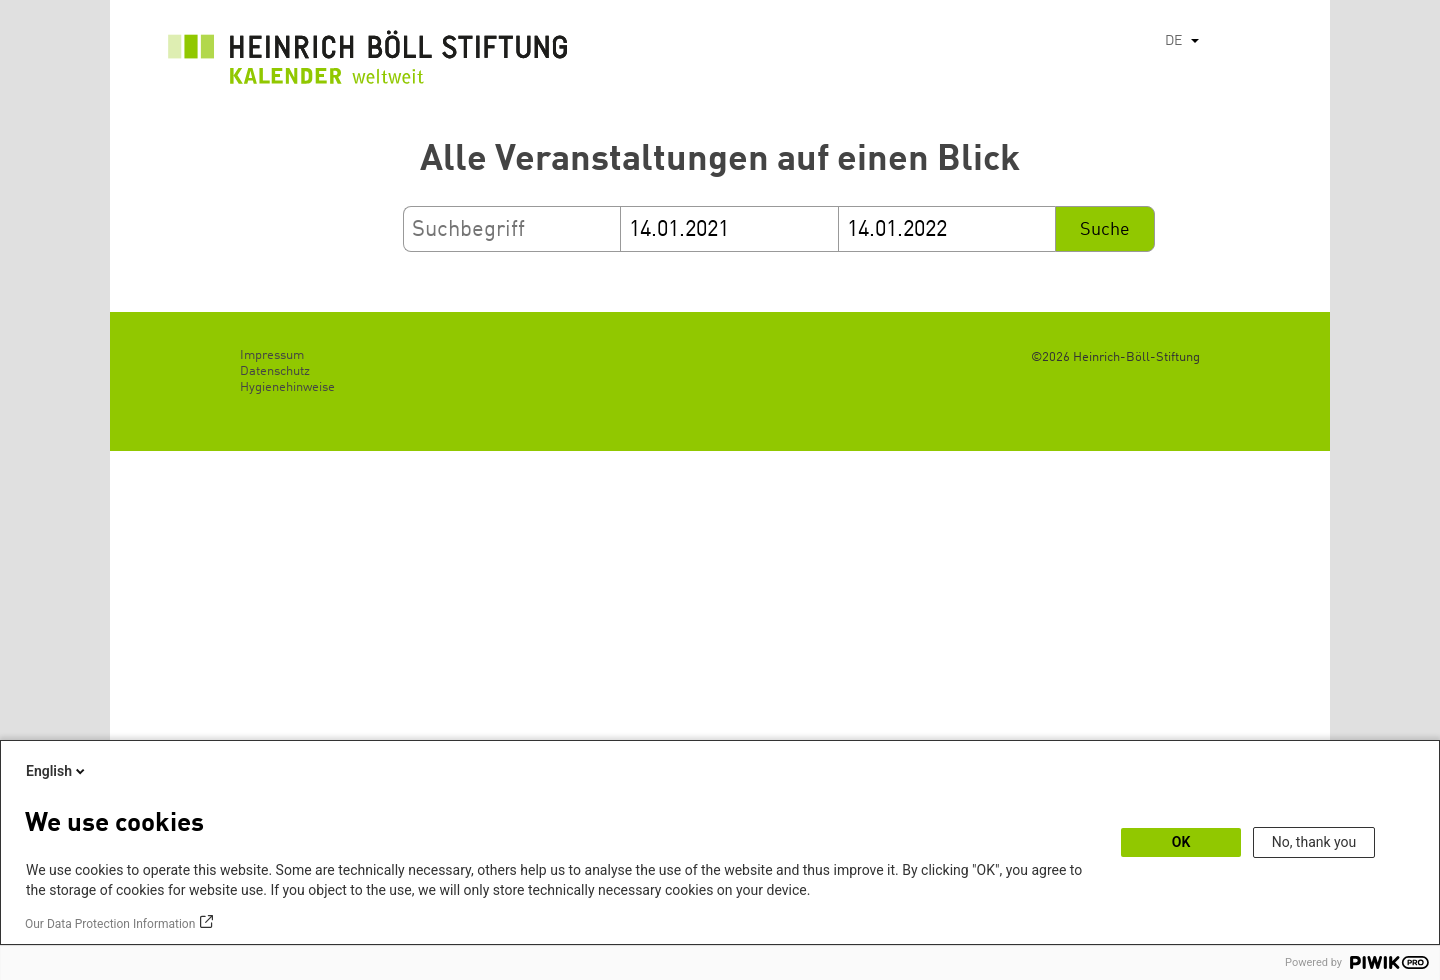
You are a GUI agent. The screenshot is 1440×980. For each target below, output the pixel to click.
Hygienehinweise (287, 387)
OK (1181, 842)
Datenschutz (275, 371)
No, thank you (1314, 842)
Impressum (272, 355)
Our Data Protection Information (110, 924)
